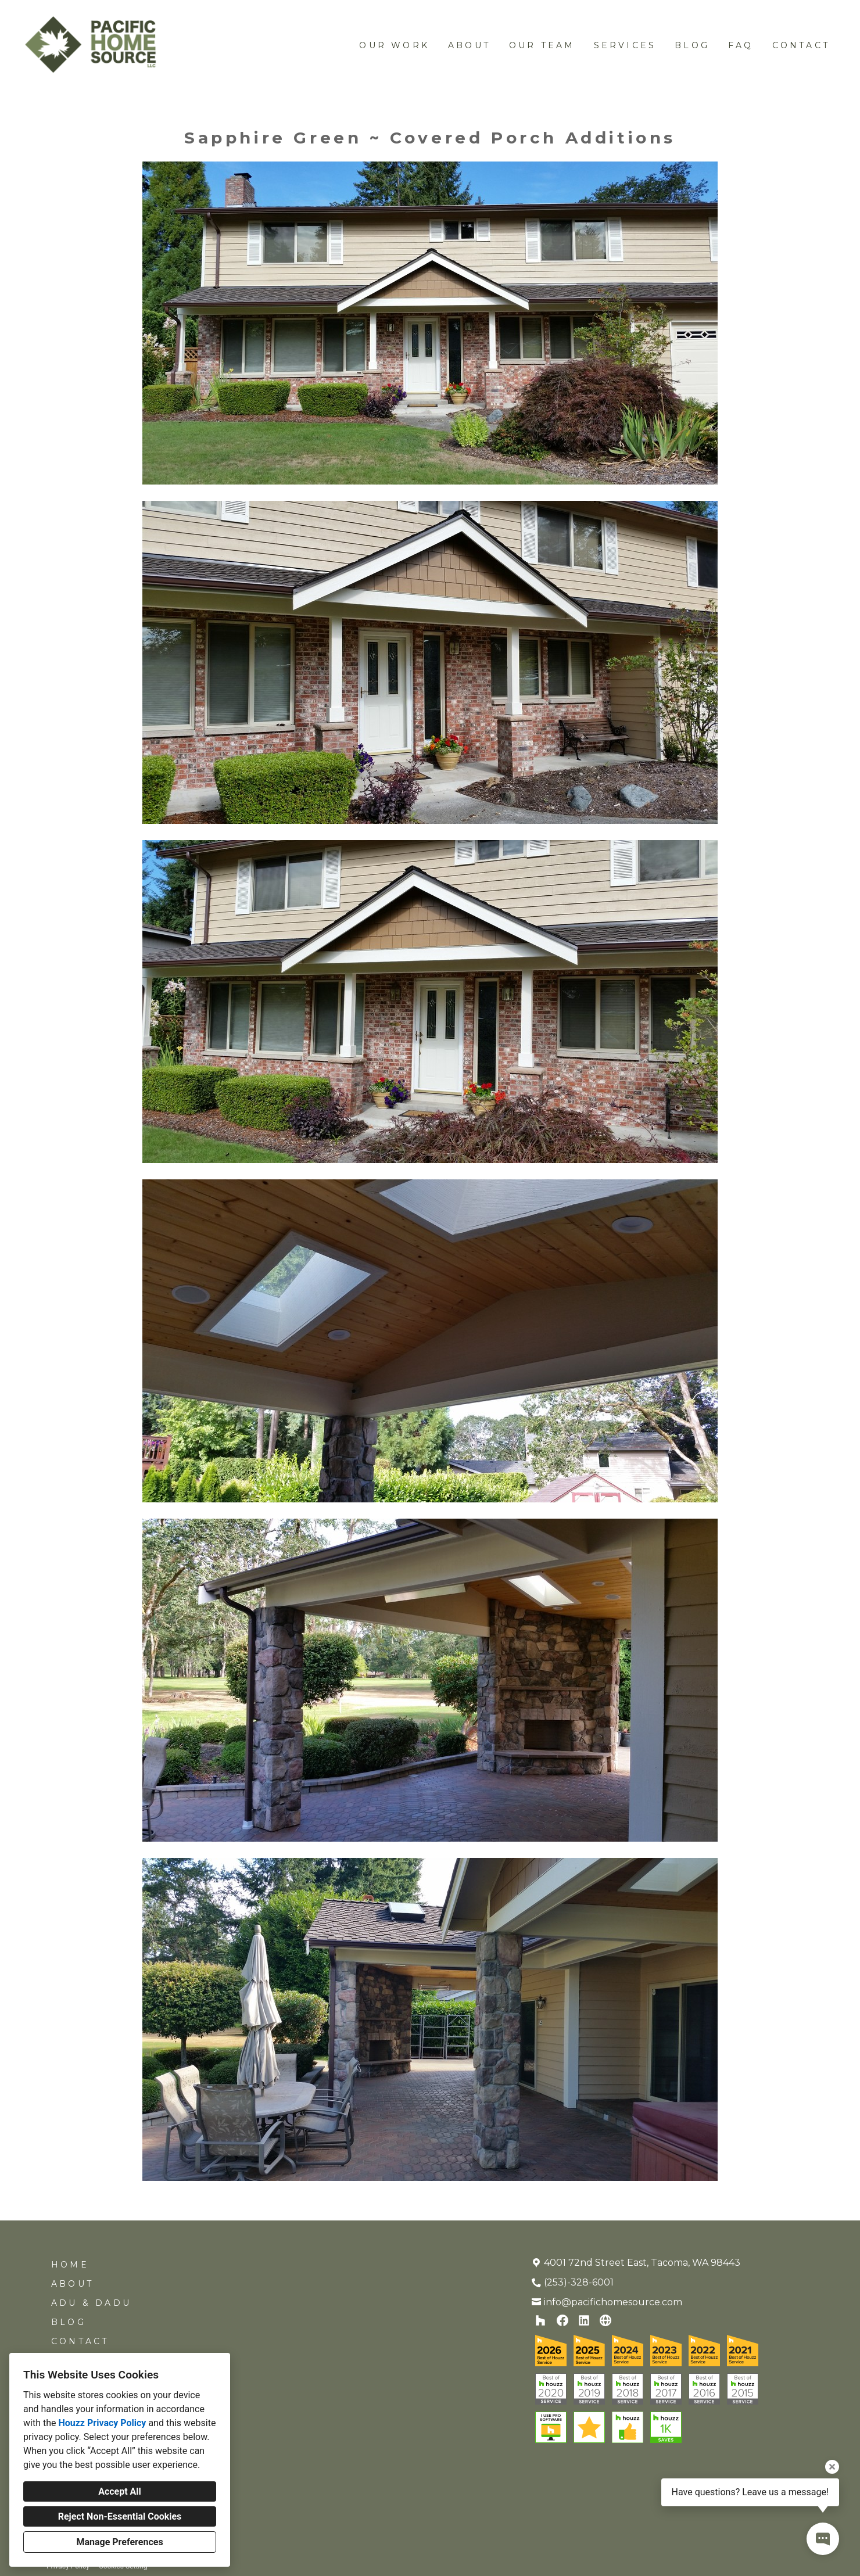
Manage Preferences (119, 2542)
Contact (801, 45)
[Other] (606, 2321)
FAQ (741, 45)
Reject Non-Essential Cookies (120, 2516)
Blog (692, 45)
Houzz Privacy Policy (102, 2422)
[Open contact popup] (823, 2539)
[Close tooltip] (832, 2467)
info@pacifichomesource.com (613, 2302)
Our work (394, 45)
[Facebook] (562, 2321)
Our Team (542, 45)
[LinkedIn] (584, 2321)
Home (70, 2264)
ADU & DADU (91, 2303)
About (469, 45)
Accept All (119, 2491)
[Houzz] (541, 2321)
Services (625, 45)
